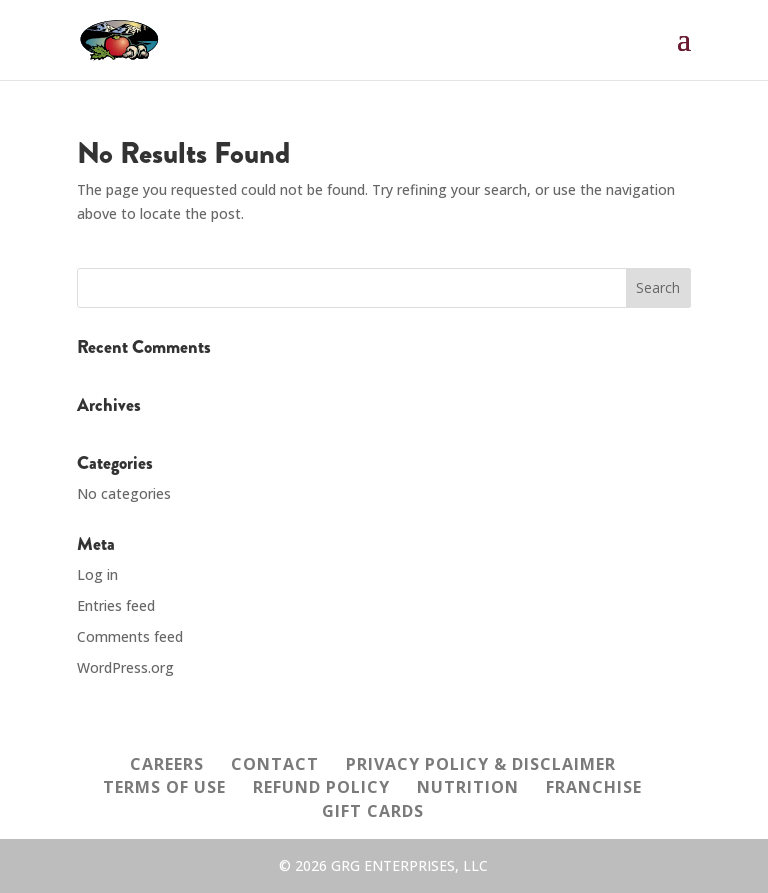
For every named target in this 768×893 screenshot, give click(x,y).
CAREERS (167, 764)
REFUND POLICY (321, 787)
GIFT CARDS (373, 811)
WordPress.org (125, 667)
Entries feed (116, 605)
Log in (97, 574)
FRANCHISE (594, 787)
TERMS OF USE (164, 787)
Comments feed (130, 636)
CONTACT (275, 764)
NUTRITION (468, 787)
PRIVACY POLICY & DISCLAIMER (481, 764)
